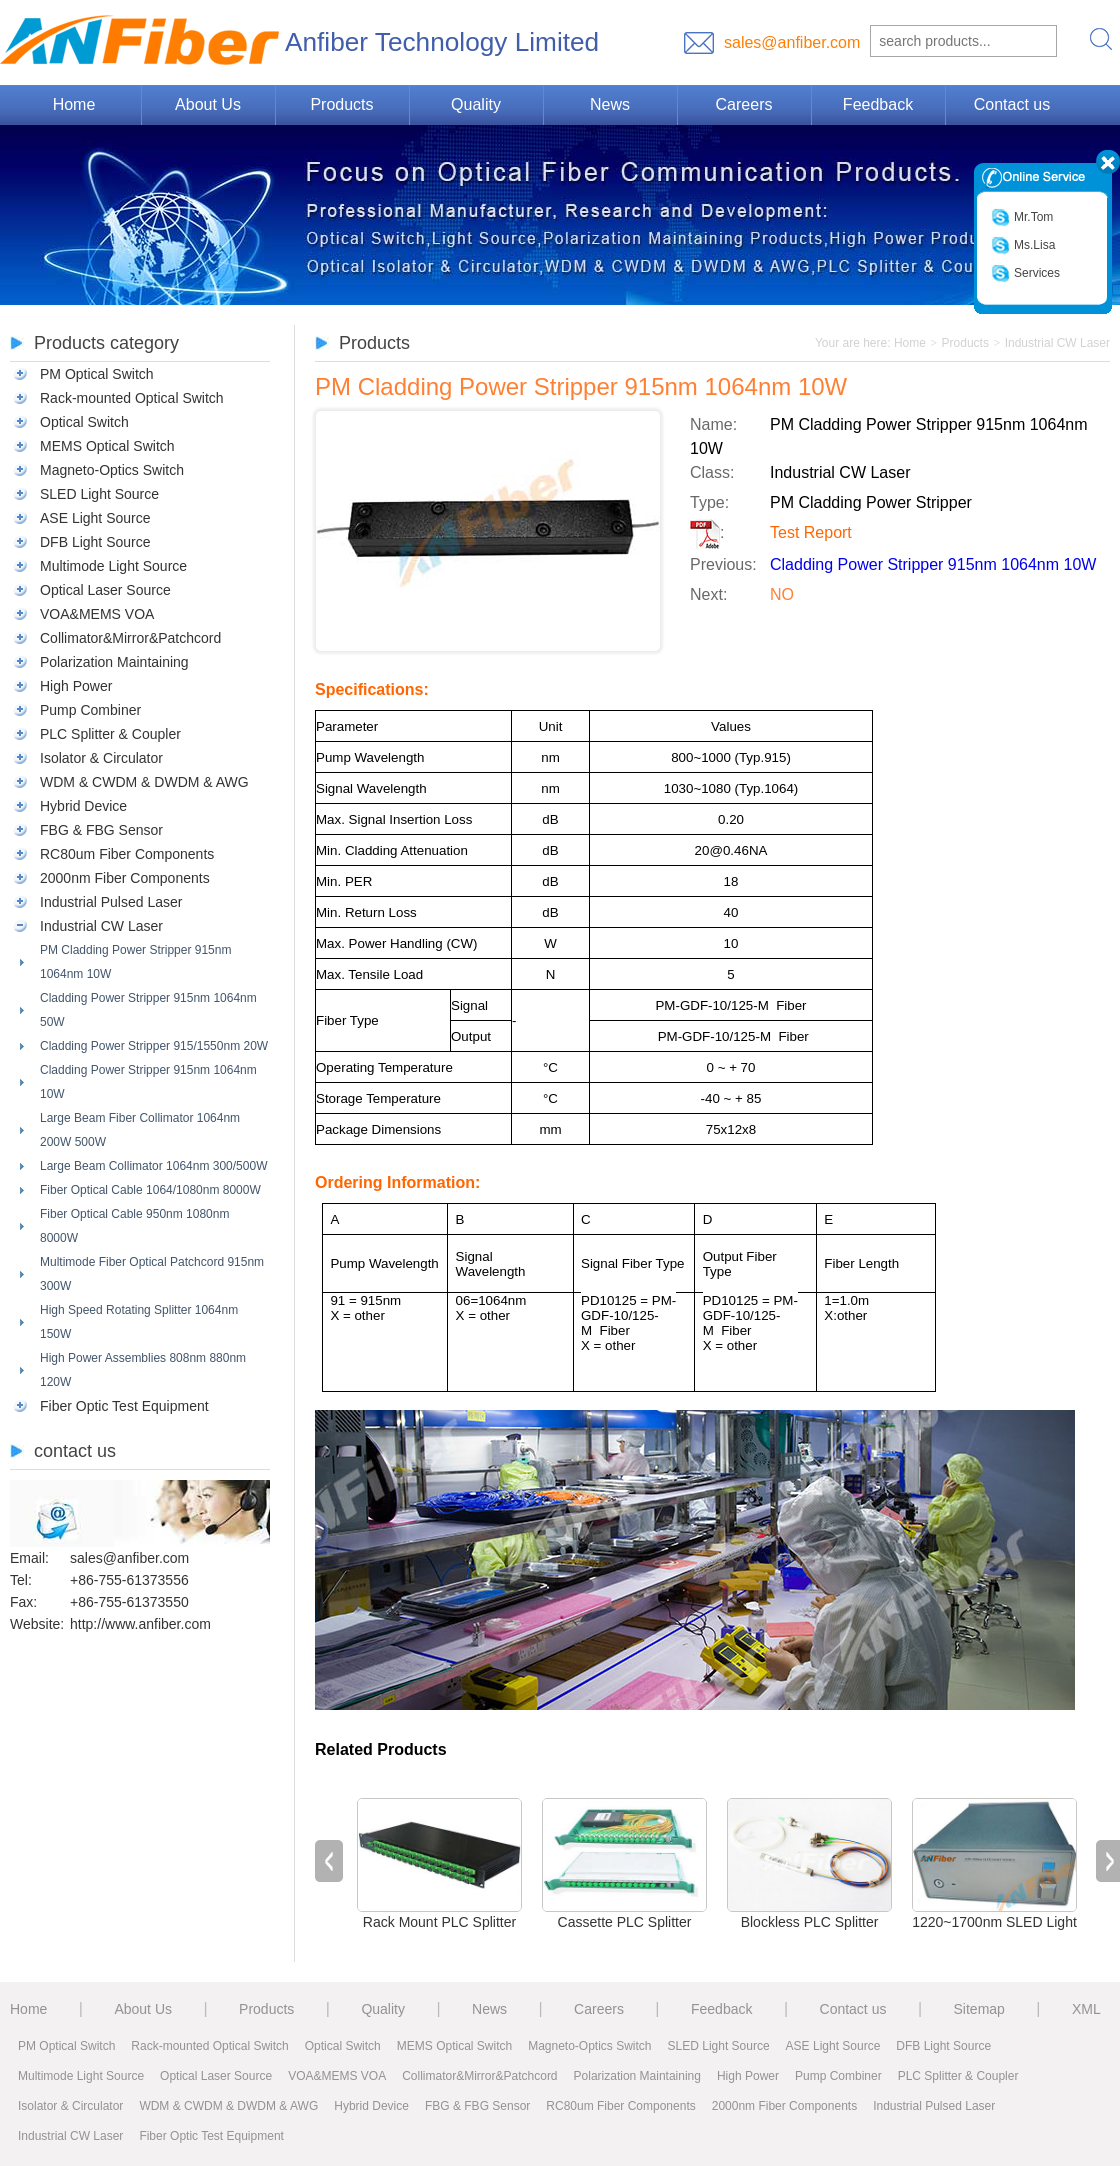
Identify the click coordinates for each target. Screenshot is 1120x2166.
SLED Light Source (99, 494)
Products (341, 104)
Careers (744, 104)
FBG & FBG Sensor (101, 830)
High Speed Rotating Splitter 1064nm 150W (139, 1322)
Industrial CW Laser (101, 926)
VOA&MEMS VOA (97, 614)
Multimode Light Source (113, 566)
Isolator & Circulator (101, 758)
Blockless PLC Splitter (810, 1922)
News (610, 104)
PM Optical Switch (97, 374)
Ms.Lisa (1023, 245)
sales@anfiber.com (792, 42)
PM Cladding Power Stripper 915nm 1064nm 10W (135, 962)
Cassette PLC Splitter (625, 1922)
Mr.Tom (1022, 217)
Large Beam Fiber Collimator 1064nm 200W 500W (140, 1130)
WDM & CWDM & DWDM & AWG (144, 782)
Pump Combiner (90, 710)
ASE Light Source (95, 518)
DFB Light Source (95, 542)
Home (74, 104)
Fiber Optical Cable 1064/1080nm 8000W (150, 1190)
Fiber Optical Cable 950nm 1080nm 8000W (134, 1226)
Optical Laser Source (105, 590)
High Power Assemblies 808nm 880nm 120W (143, 1370)
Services (1025, 273)
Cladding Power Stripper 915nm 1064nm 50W (148, 1010)
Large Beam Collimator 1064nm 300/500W (153, 1166)
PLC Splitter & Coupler (110, 734)
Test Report (811, 532)
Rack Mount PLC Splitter (439, 1922)
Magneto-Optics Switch (112, 470)
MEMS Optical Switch (107, 446)
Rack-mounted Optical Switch (132, 398)
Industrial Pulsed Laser (111, 902)
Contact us (1012, 104)
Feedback (878, 104)
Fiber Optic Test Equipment (124, 1406)
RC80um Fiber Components (127, 854)
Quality (476, 104)
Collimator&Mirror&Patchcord (130, 638)
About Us (208, 104)
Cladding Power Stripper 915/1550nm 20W (154, 1046)
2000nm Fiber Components (125, 878)
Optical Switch (84, 422)
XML (1086, 2009)
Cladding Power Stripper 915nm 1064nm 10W (148, 1082)
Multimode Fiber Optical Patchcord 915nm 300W (152, 1274)
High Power (76, 686)
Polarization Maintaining (114, 662)
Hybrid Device (83, 806)
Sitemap (979, 2009)
